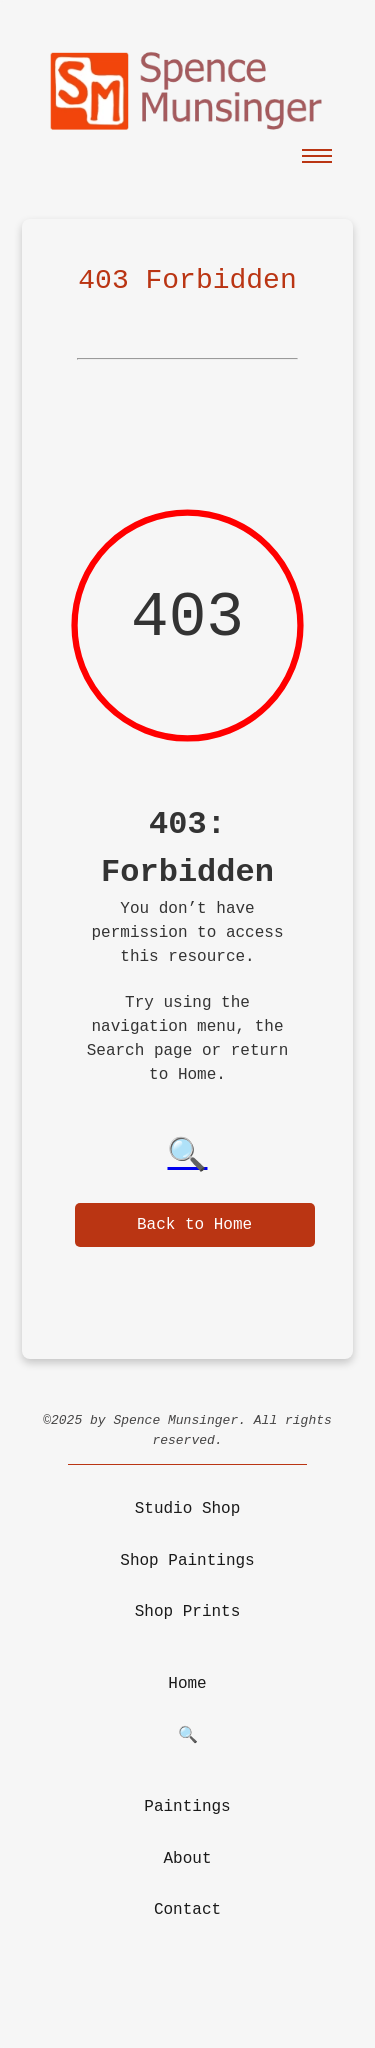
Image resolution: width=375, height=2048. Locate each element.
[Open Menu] (317, 155)
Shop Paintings (187, 1561)
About (187, 1859)
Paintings (187, 1807)
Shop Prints (188, 1612)
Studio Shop (188, 1509)
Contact (187, 1910)
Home (187, 1684)
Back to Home (194, 1225)
